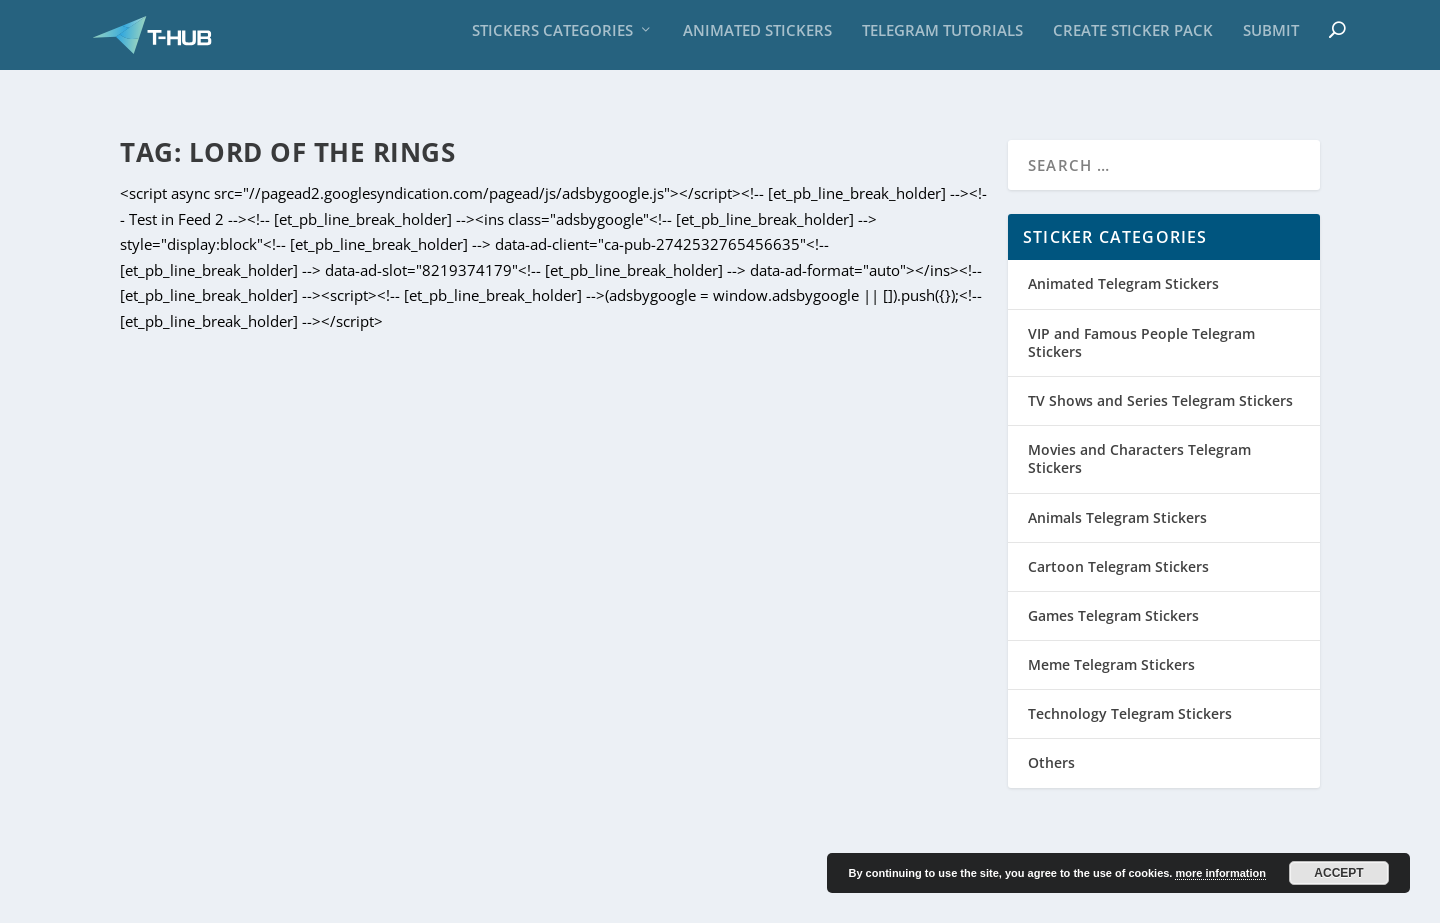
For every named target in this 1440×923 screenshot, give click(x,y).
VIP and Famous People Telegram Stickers (1141, 321)
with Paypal (407, 900)
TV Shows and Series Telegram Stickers (1160, 380)
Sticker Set (486, 651)
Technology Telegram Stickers (1130, 693)
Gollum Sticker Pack (237, 621)
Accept (1338, 873)
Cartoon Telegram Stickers (1118, 545)
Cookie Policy (1250, 899)
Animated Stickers (757, 40)
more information (1220, 873)
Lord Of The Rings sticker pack (730, 621)
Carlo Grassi (205, 900)
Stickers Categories (552, 40)
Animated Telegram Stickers (1123, 263)
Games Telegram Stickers (1113, 594)
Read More (195, 780)
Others (1051, 742)
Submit (1271, 40)
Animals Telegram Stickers (1117, 496)
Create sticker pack (1133, 40)
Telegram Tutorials (942, 40)
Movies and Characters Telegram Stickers (334, 651)
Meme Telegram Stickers (1111, 644)
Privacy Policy (1147, 899)
